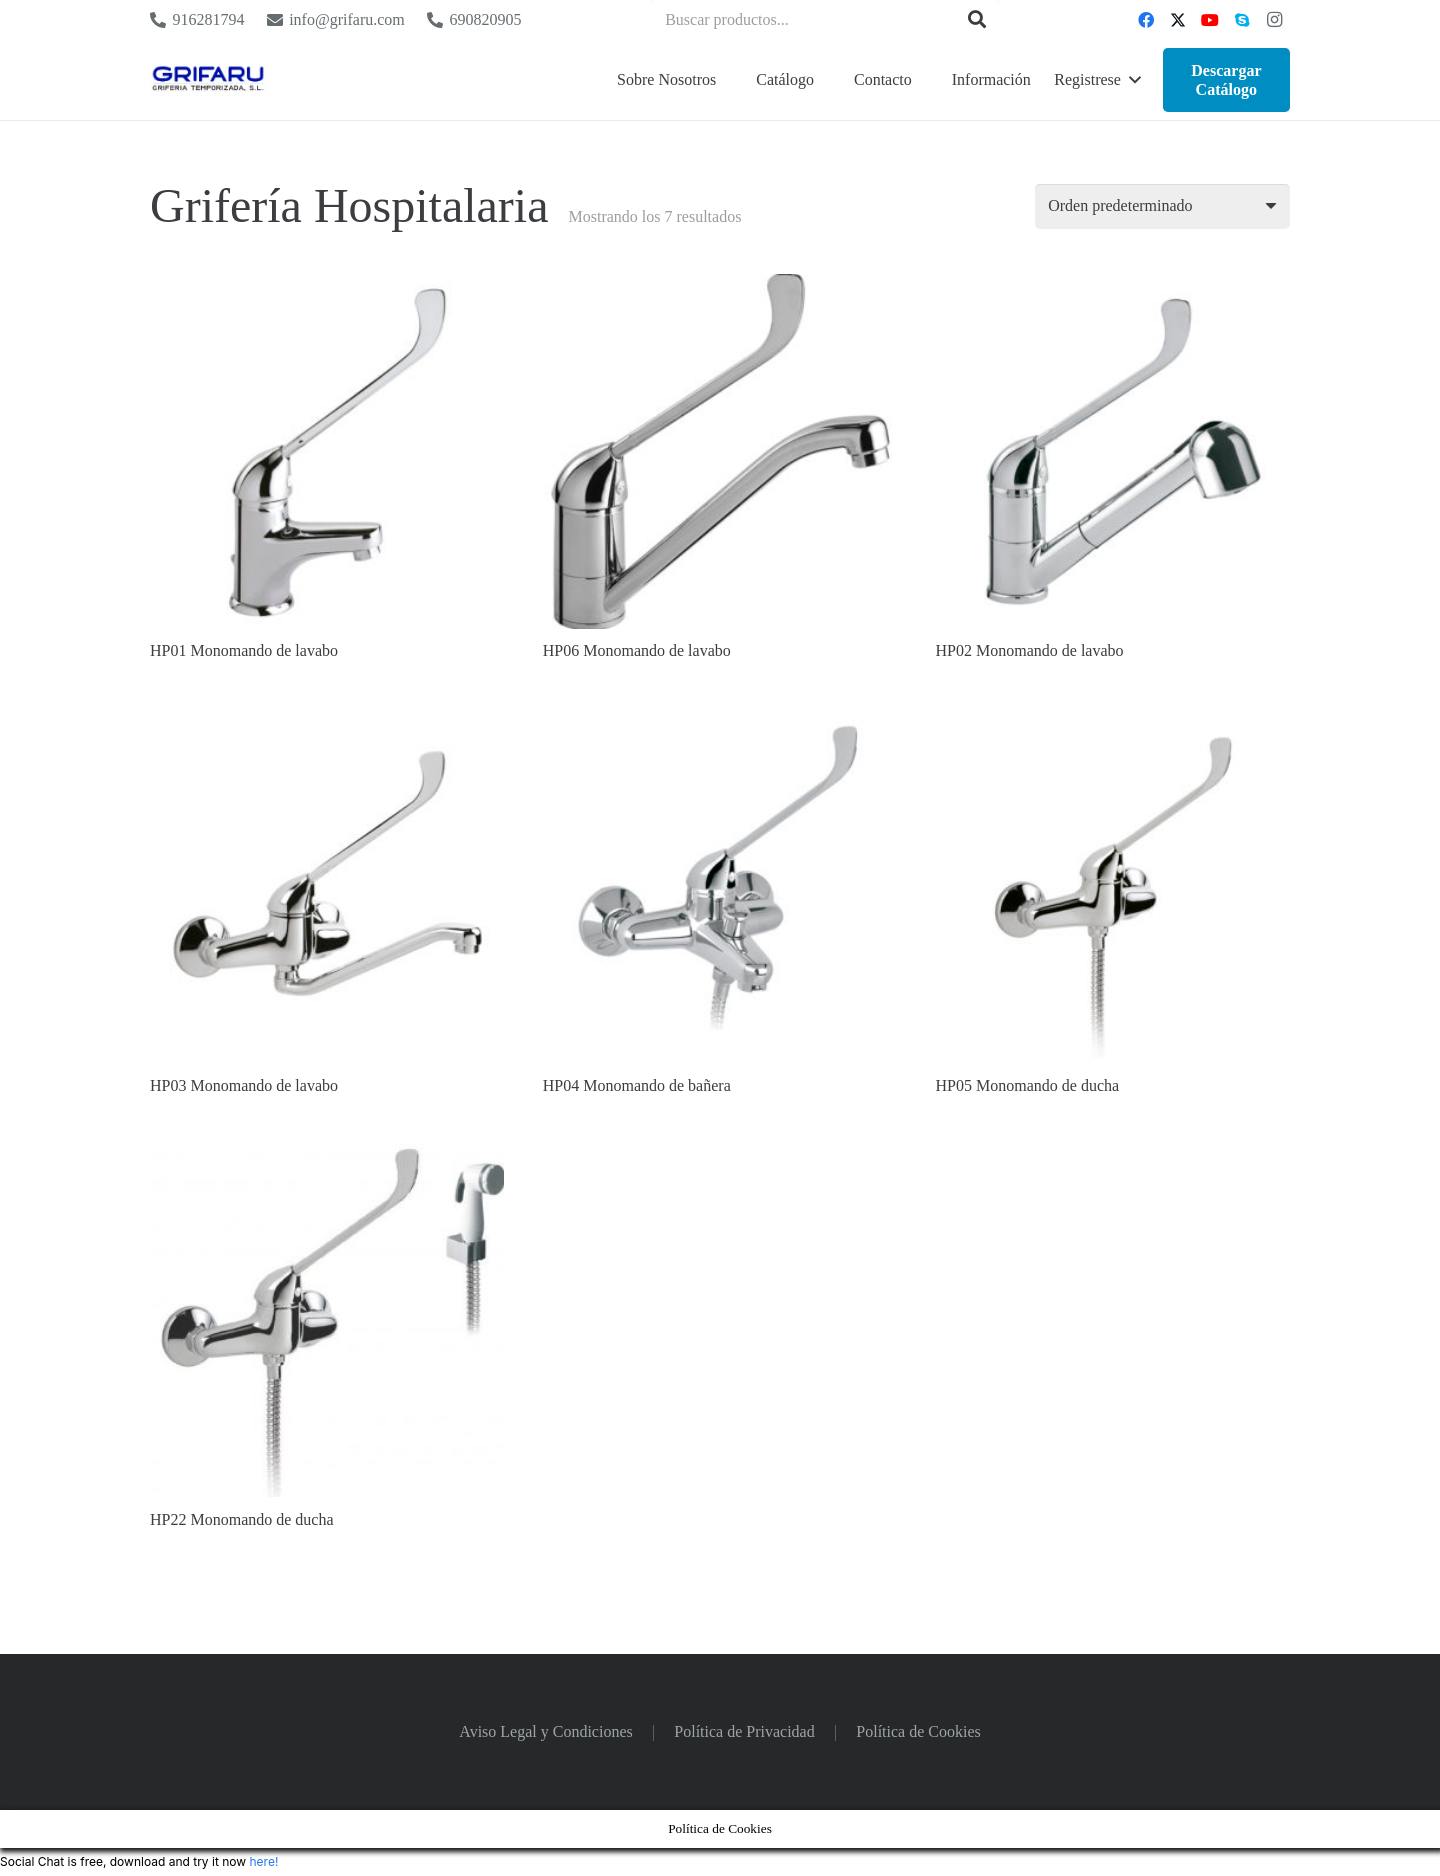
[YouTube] (1210, 20)
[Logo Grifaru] (208, 80)
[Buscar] (977, 20)
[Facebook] (1146, 20)
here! (263, 1861)
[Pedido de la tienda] (1162, 206)
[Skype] (1242, 20)
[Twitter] (1178, 20)
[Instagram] (1274, 20)
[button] (1097, 80)
